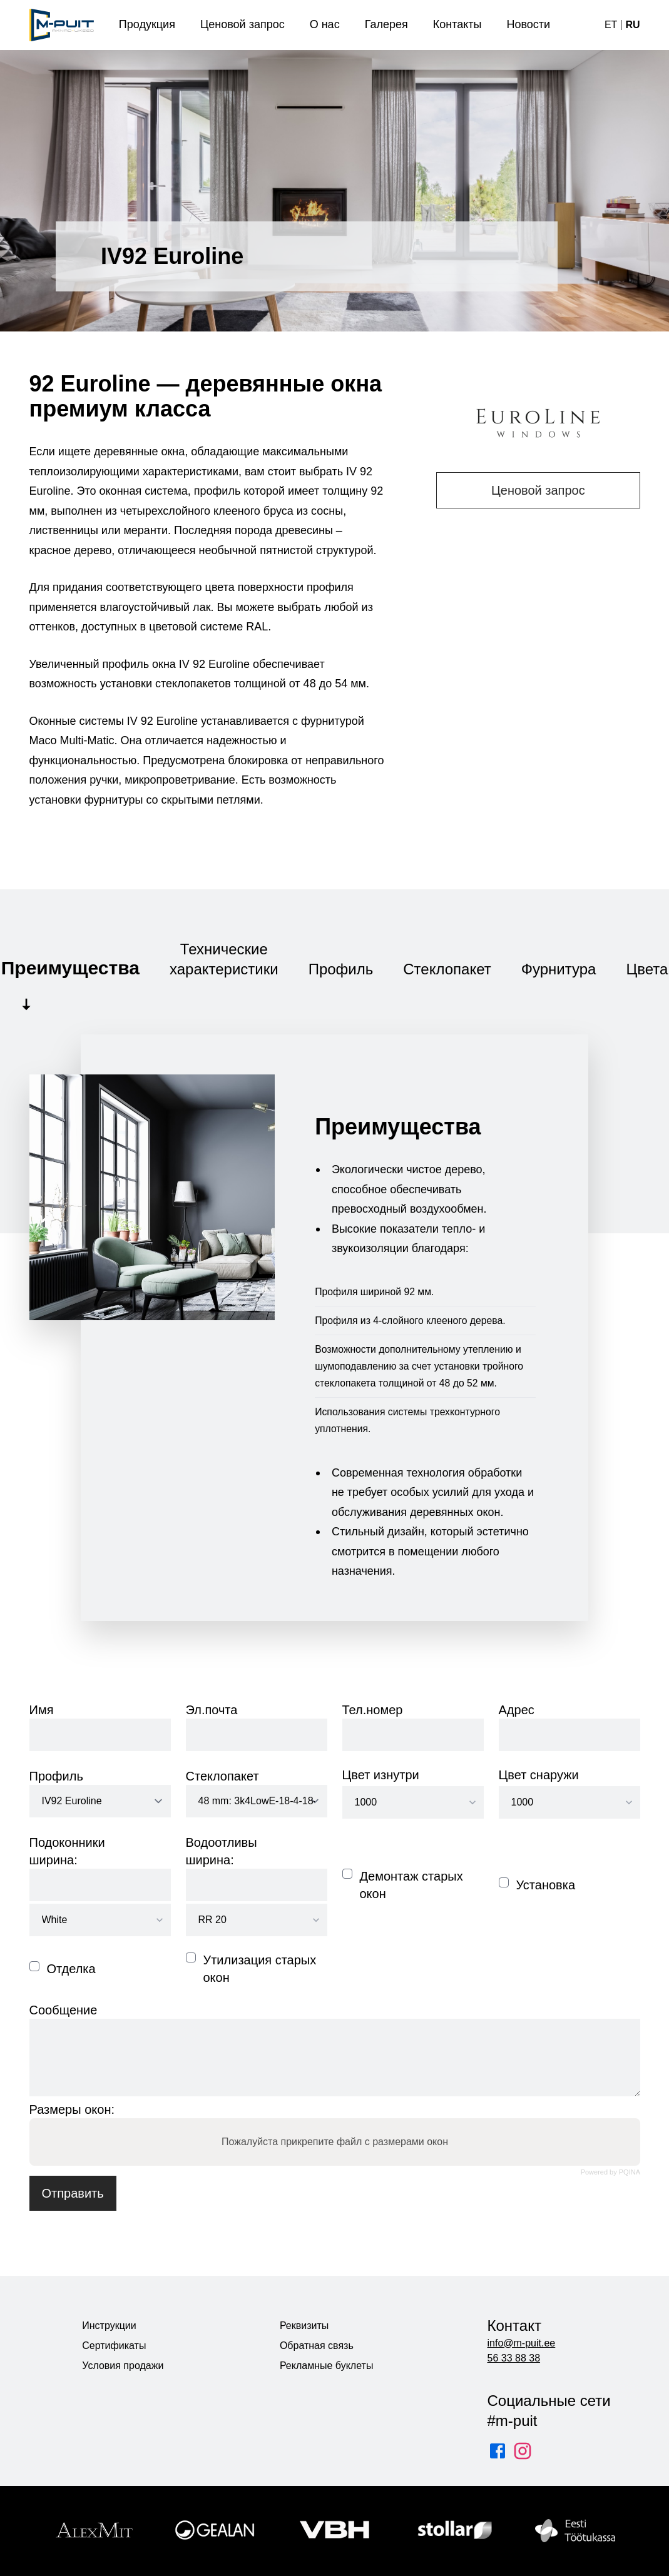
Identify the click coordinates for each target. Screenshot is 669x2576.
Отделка (71, 1968)
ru (632, 25)
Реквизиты (304, 2325)
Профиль (56, 1776)
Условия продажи (122, 2365)
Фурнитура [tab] (558, 969)
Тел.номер (372, 1709)
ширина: (53, 1859)
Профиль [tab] (341, 969)
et (611, 25)
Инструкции (109, 2325)
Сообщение (63, 2010)
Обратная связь (317, 2345)
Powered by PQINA (610, 2172)
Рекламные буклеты (326, 2365)
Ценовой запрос (538, 490)
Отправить (73, 2193)
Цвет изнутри (380, 1774)
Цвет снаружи (539, 1774)
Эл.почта (212, 1709)
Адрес (516, 1709)
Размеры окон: (72, 2109)
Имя (41, 1709)
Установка (546, 1884)
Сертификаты (114, 2345)
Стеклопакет (222, 1776)
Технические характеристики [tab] (224, 959)
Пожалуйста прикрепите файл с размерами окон (334, 2142)
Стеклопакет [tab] (447, 969)
